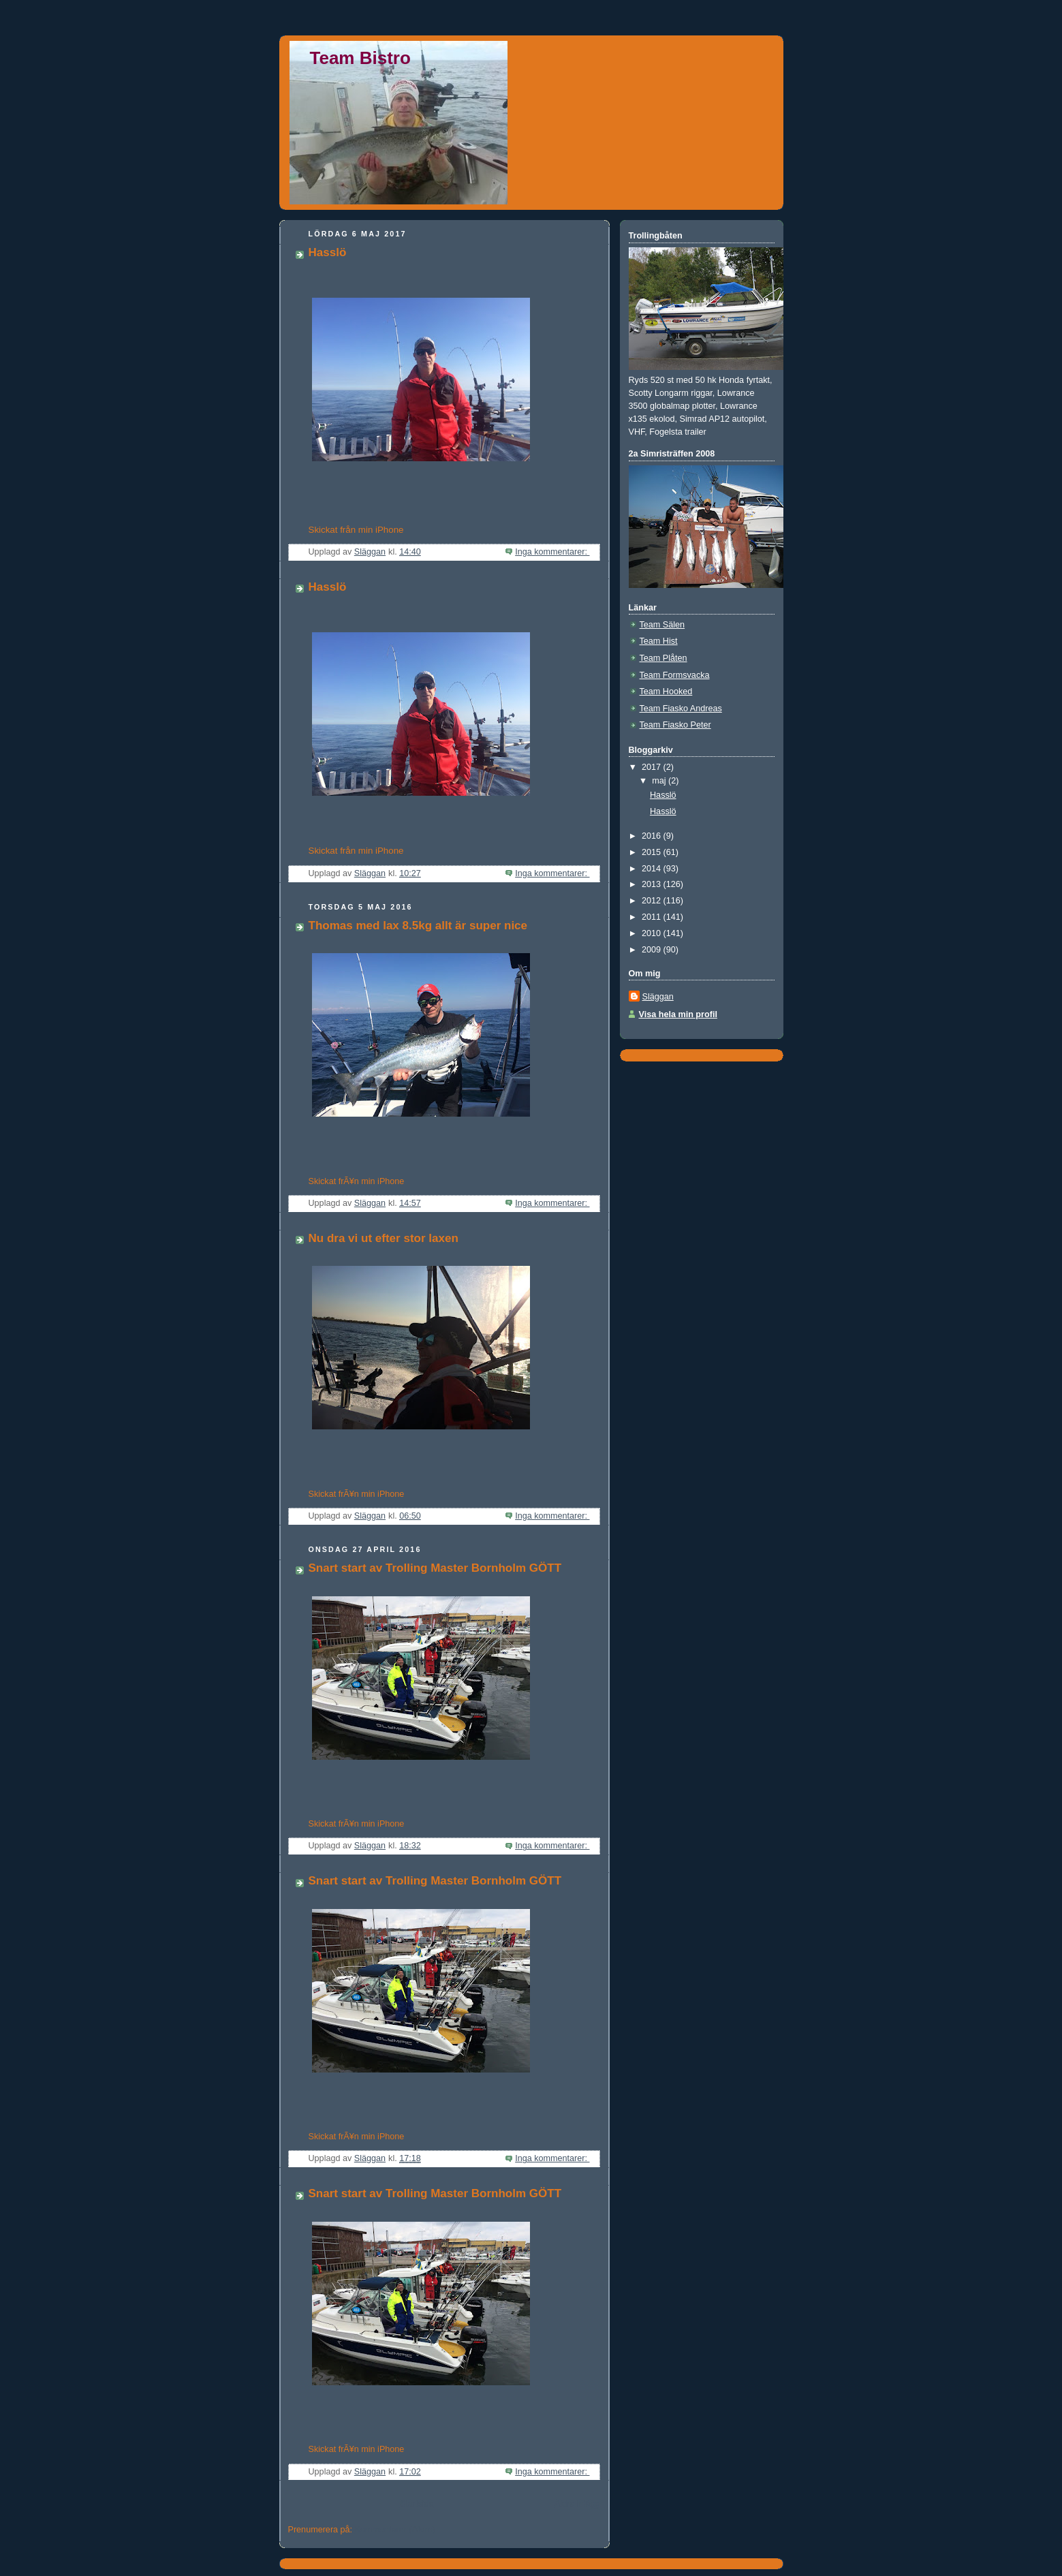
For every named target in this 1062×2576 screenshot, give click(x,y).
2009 (652, 950)
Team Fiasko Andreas (681, 708)
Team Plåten (663, 658)
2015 (652, 852)
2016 (652, 836)
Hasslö (328, 252)
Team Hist (659, 641)
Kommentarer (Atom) (395, 2529)
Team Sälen (662, 625)
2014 (652, 868)
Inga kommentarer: (552, 552)
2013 (652, 884)
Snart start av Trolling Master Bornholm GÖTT (435, 1568)
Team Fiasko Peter (675, 725)
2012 (652, 900)
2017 (652, 767)
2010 (652, 933)
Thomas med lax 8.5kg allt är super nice (418, 925)
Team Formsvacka (675, 675)
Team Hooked (666, 691)
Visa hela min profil (678, 1014)
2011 (652, 917)
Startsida (417, 2504)
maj (660, 781)
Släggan (658, 997)
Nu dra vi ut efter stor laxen (383, 1238)
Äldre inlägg (577, 2504)
